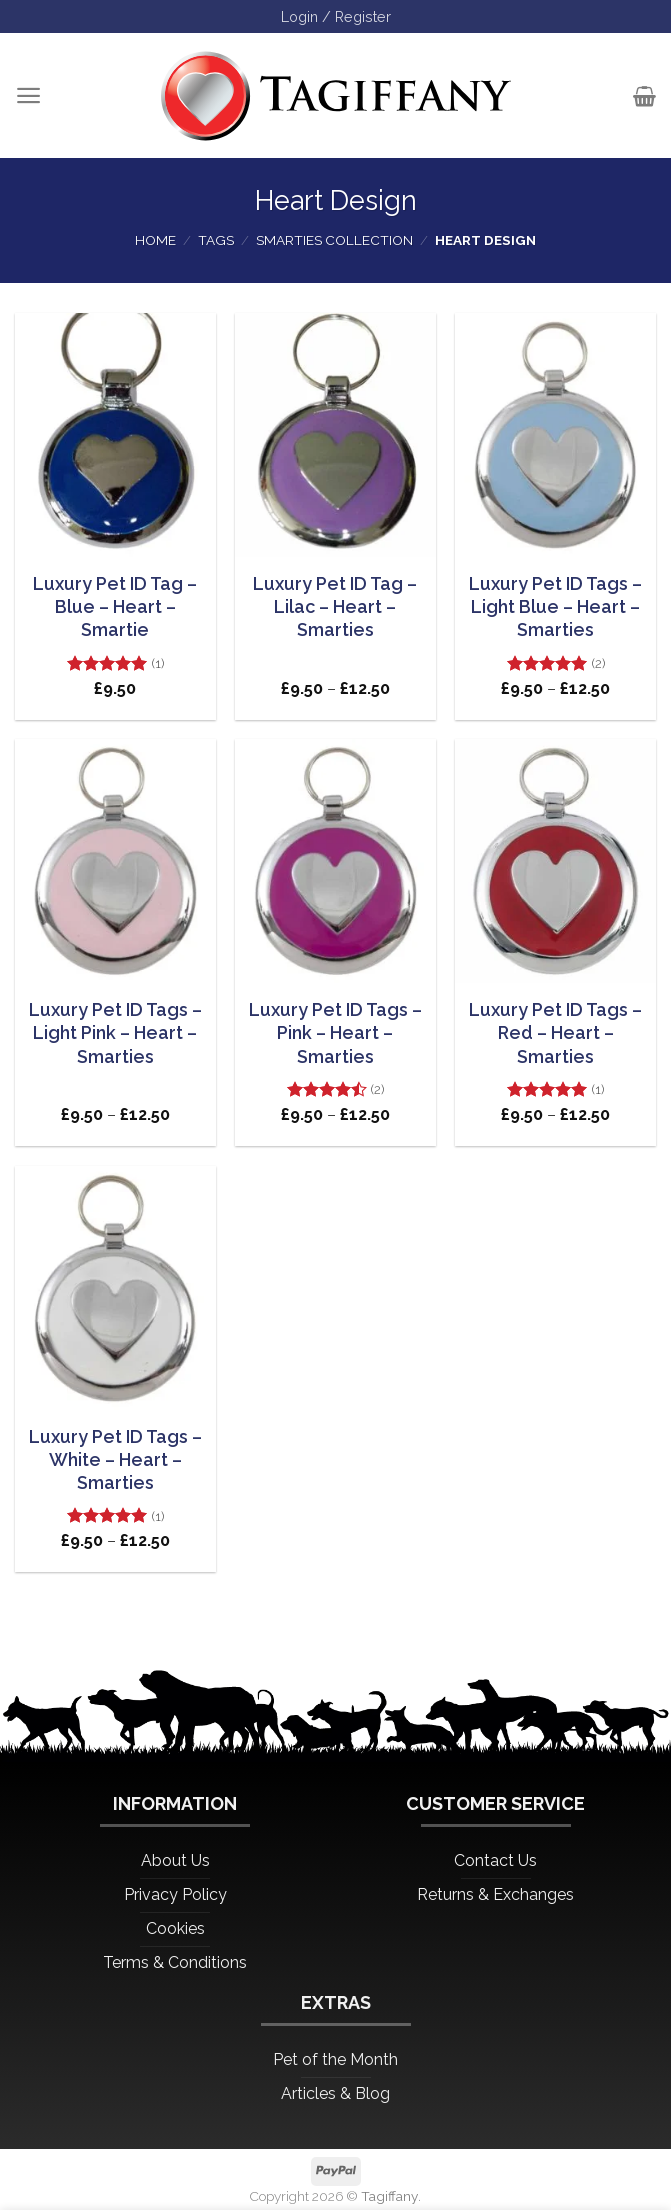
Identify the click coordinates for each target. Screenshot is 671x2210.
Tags (216, 240)
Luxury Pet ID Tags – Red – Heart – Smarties (555, 1033)
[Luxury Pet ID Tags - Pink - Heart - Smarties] (335, 861)
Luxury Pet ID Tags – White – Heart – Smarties (115, 1460)
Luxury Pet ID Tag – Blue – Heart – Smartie (115, 607)
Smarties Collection (334, 240)
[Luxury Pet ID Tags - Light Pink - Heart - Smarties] (115, 861)
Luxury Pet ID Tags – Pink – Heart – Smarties (335, 1033)
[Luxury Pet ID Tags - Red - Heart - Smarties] (555, 861)
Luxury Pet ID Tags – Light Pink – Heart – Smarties (115, 1033)
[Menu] (28, 95)
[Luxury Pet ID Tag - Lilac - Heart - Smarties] (335, 435)
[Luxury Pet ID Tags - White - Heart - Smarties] (115, 1288)
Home (155, 240)
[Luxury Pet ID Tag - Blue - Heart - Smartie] (115, 435)
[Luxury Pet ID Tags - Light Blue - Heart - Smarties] (555, 435)
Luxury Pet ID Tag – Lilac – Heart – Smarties (335, 607)
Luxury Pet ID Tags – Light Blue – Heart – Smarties (555, 607)
